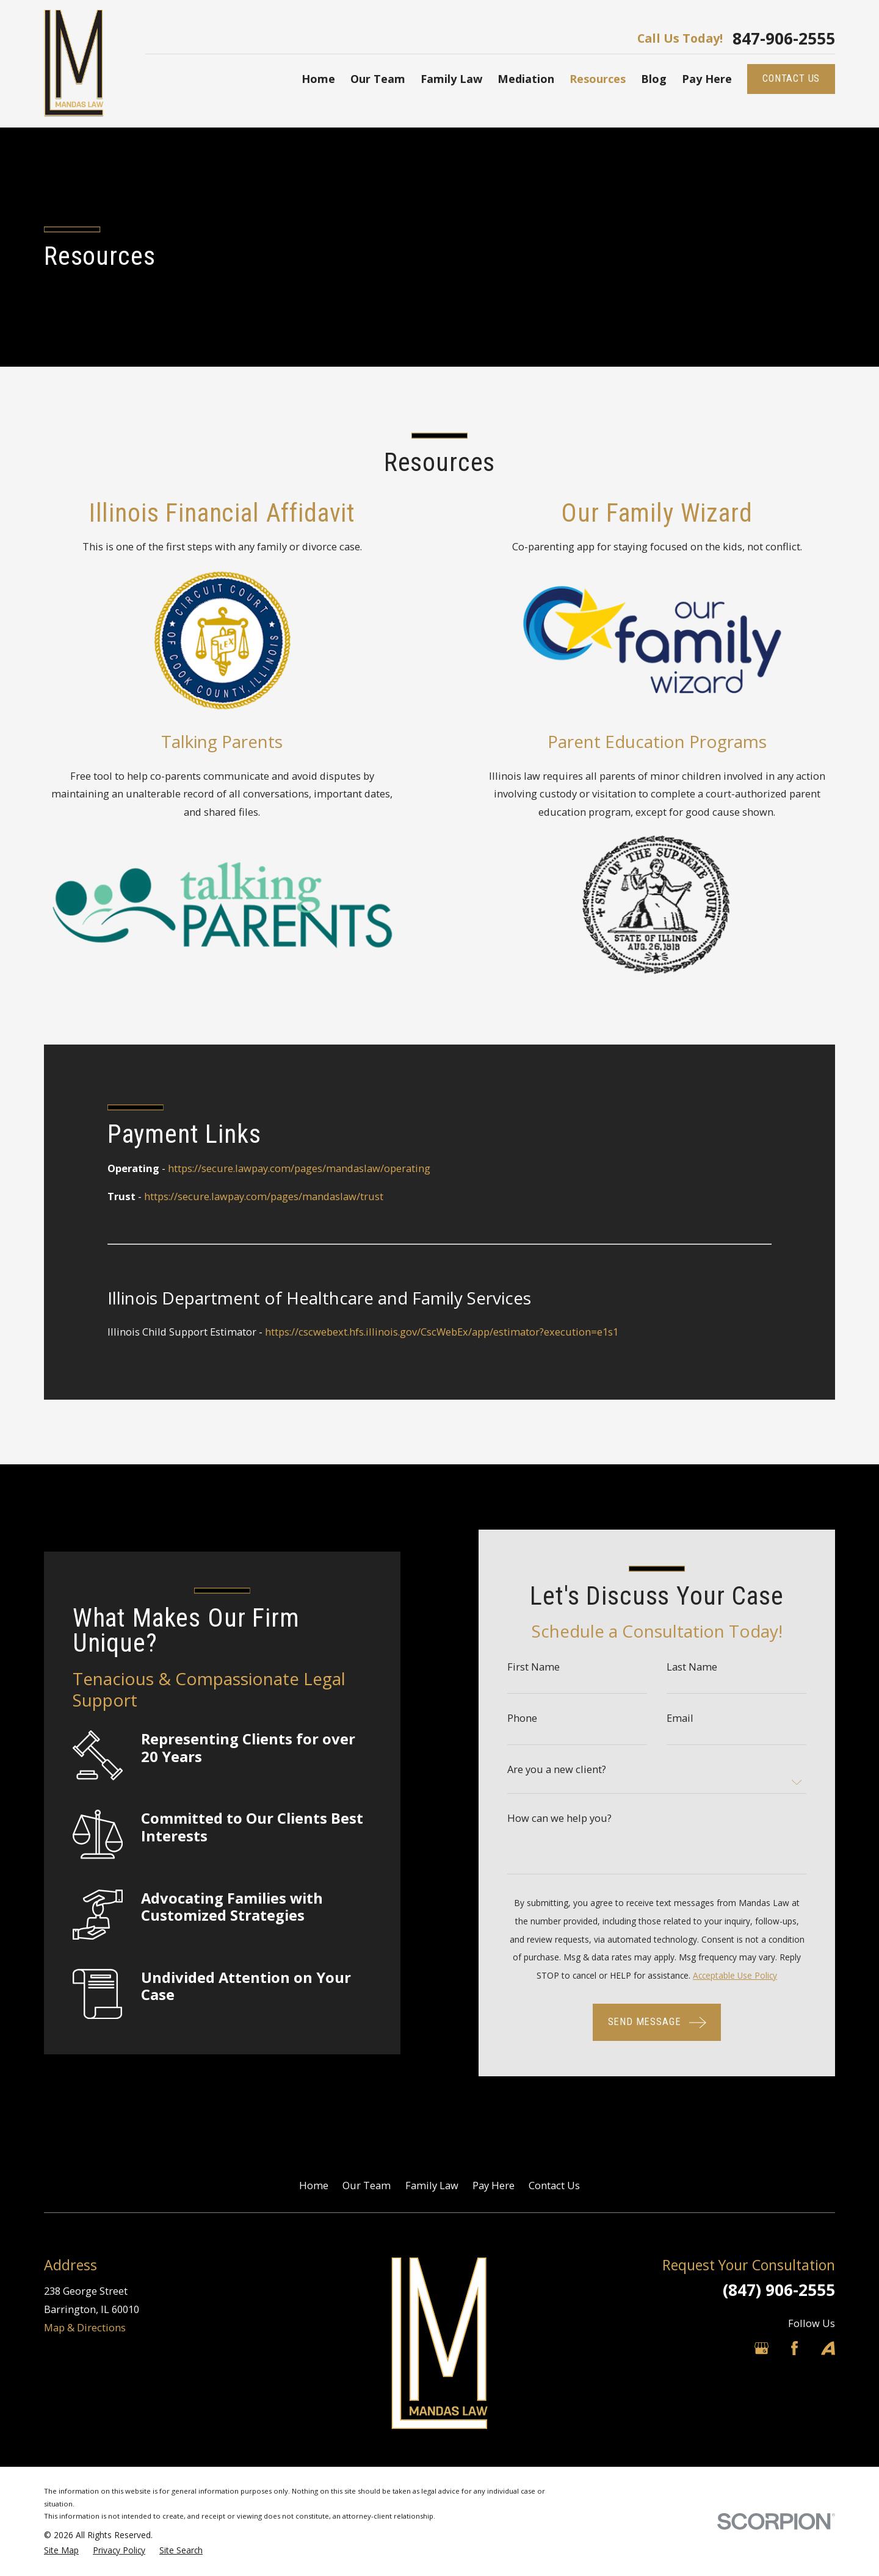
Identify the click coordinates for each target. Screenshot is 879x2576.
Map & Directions (85, 2327)
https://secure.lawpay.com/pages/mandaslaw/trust (263, 1196)
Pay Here (493, 2185)
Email (694, 1718)
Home (313, 2185)
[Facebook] (794, 2348)
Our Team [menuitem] (377, 78)
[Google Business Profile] (761, 2348)
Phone (537, 1718)
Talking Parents (207, 741)
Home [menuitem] (318, 78)
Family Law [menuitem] (451, 78)
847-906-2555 (784, 38)
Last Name (706, 1667)
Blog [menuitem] (654, 78)
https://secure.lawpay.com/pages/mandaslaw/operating (299, 1168)
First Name (548, 1667)
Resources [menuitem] (598, 78)
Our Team (366, 2185)
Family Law (431, 2185)
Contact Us (554, 2185)
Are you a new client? (571, 1769)
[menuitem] (61, 2550)
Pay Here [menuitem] (707, 78)
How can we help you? (574, 1818)
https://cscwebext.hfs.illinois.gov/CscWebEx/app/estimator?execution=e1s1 (441, 1332)
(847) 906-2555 (779, 2290)
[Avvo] (828, 2348)
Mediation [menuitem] (525, 78)
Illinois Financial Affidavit (207, 513)
